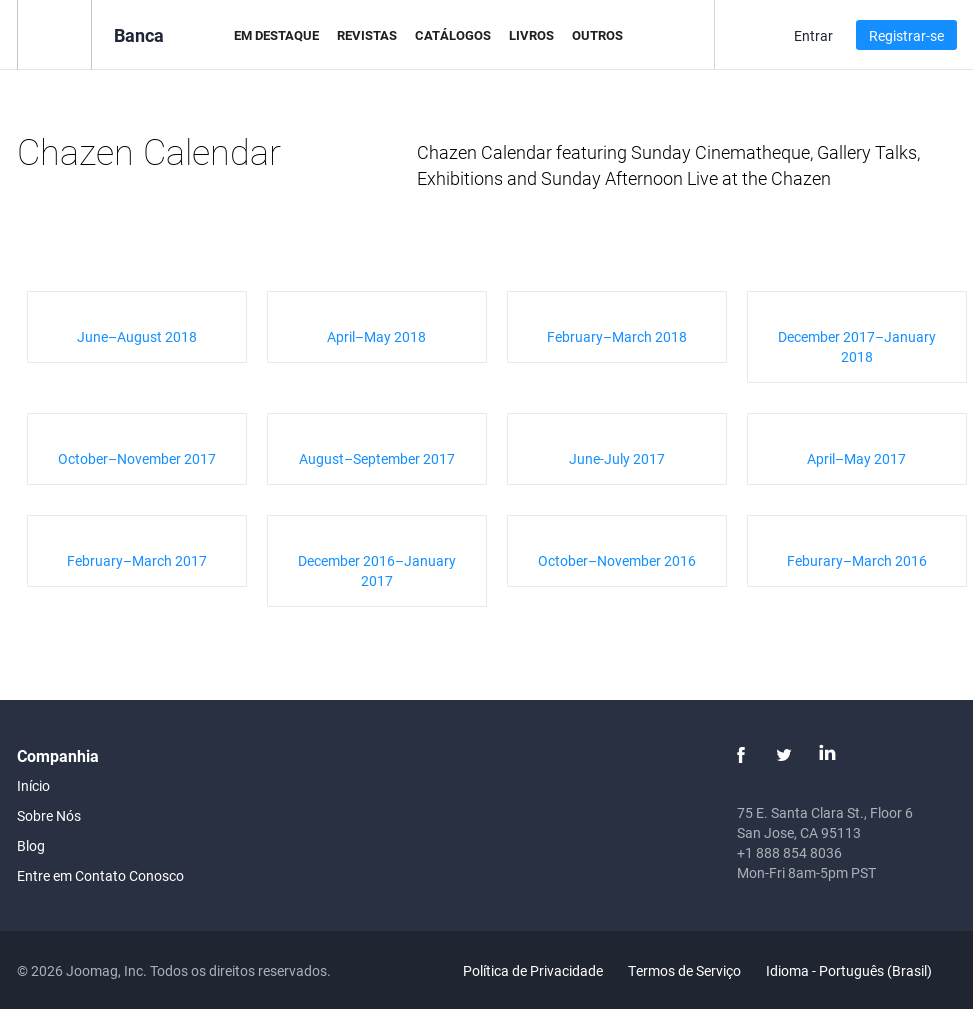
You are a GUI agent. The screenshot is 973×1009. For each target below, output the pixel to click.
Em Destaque (276, 35)
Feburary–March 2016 (857, 560)
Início (33, 785)
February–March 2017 (137, 560)
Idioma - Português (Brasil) (860, 970)
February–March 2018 (617, 336)
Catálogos (453, 35)
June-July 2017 (617, 458)
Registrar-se (906, 35)
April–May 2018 (376, 336)
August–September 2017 (377, 458)
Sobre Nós (49, 815)
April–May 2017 (856, 458)
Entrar (813, 35)
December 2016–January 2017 (377, 570)
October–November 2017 (137, 458)
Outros (597, 35)
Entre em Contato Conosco (100, 875)
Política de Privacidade (533, 970)
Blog (31, 845)
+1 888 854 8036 (789, 852)
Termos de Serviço (684, 970)
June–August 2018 (137, 336)
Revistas (367, 35)
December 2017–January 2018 (857, 346)
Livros (531, 35)
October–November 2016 (617, 560)
